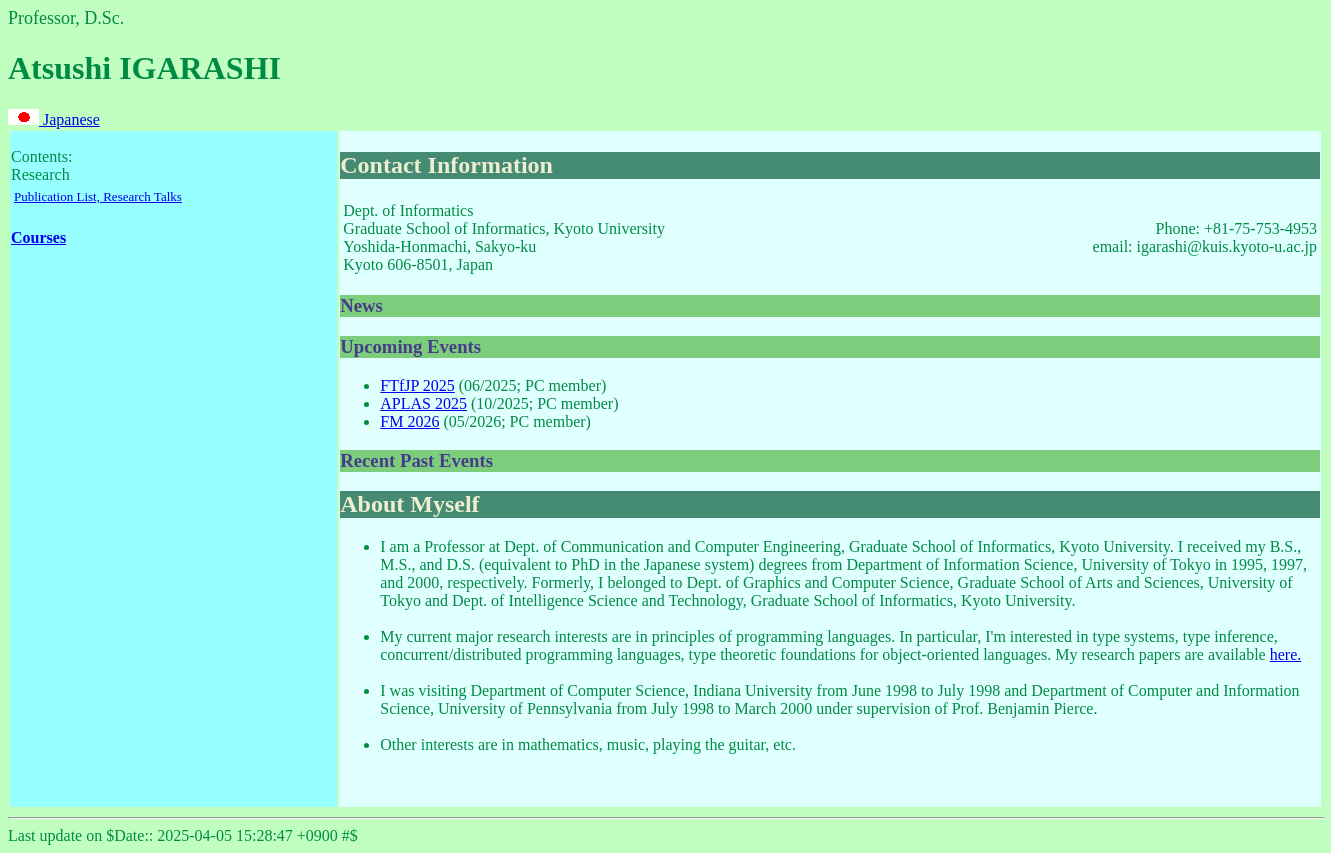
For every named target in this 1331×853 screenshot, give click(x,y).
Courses (38, 237)
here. (1286, 654)
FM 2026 (409, 421)
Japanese (54, 119)
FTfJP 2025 (417, 385)
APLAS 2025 (423, 403)
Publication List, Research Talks (98, 196)
